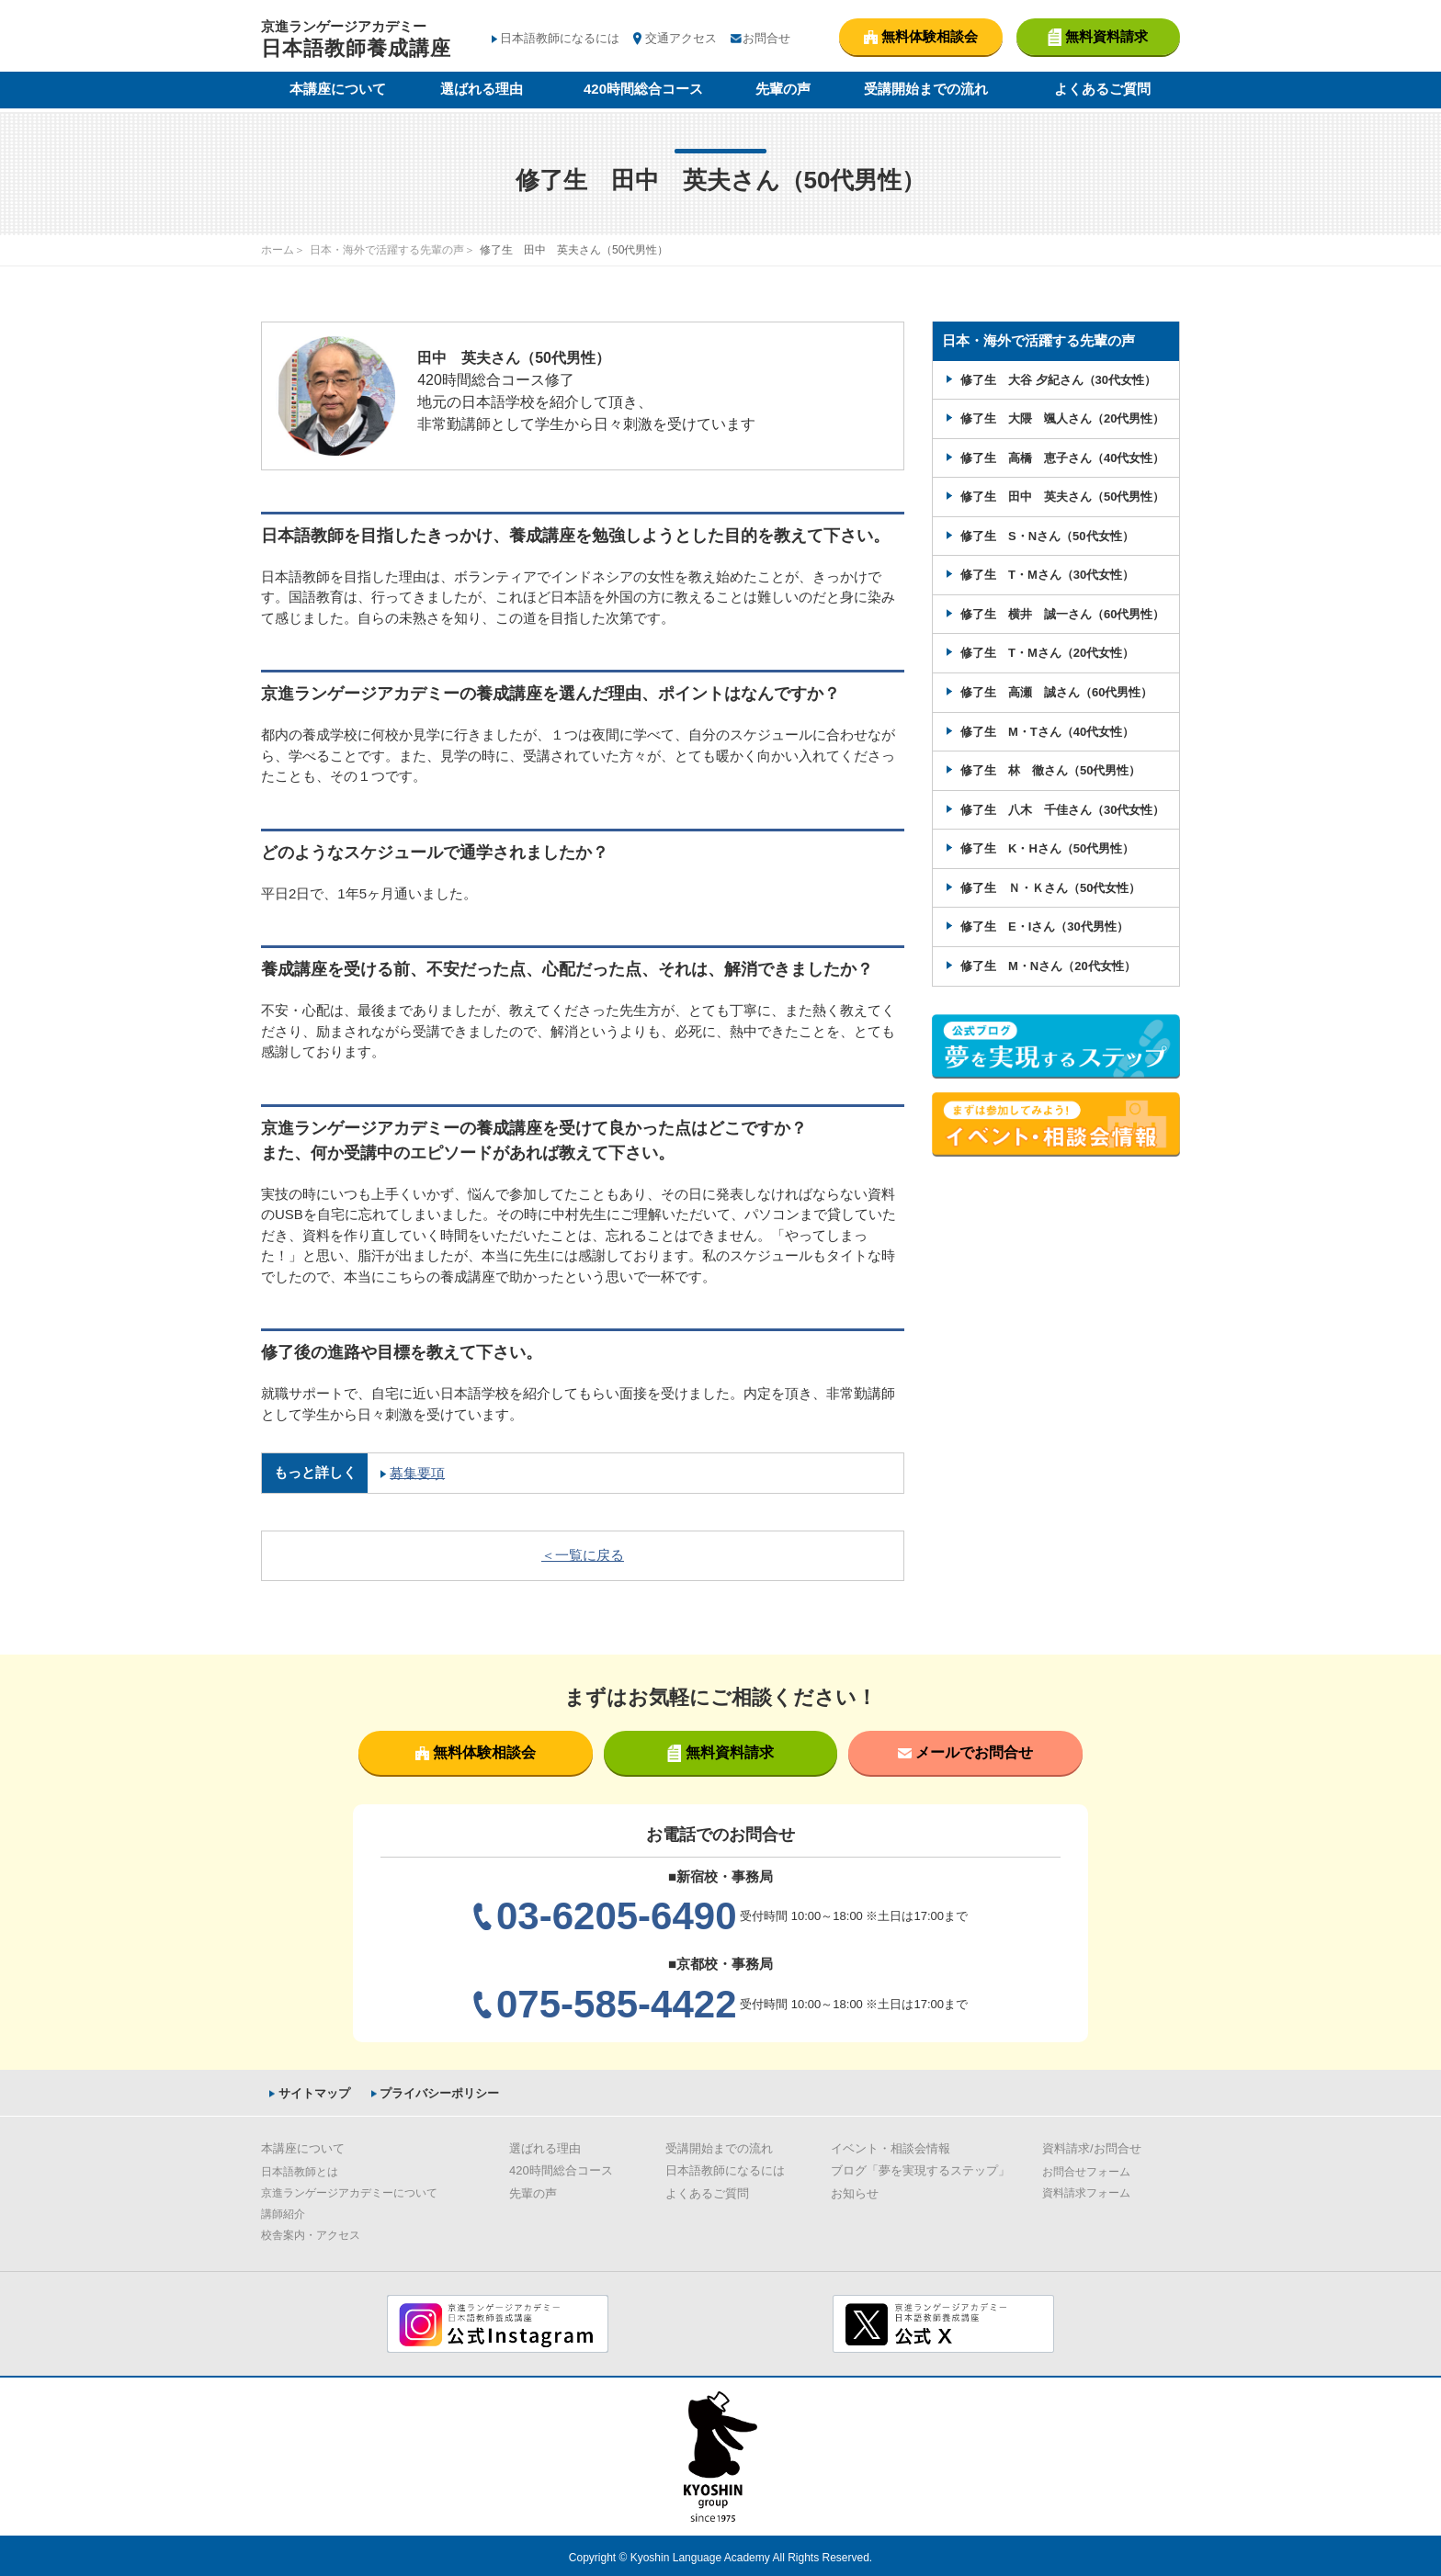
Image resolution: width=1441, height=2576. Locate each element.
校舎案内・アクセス (310, 2234)
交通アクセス (681, 38)
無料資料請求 (720, 1752)
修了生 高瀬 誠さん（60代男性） (1056, 691)
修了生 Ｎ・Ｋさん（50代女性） (1050, 886)
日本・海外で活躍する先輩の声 (387, 249)
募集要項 (416, 1472)
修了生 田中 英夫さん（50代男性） (1062, 496)
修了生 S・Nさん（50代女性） (1047, 535)
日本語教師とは (299, 2170)
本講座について (337, 89)
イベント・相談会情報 (890, 2147)
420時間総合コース (643, 89)
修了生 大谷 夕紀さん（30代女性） (1058, 379)
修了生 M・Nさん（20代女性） (1048, 964)
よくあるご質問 (1102, 89)
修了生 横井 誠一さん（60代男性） (1062, 613)
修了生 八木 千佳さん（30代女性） (1062, 808)
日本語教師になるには (559, 38)
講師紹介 (283, 2213)
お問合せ (766, 38)
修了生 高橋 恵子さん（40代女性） (1062, 457)
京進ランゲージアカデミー (356, 40)
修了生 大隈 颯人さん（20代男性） (1062, 417)
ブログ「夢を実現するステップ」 (920, 2169)
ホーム (277, 249)
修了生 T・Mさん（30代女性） (1047, 574)
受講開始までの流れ (926, 89)
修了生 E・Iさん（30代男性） (1044, 925)
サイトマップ (310, 2091)
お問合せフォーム (1086, 2170)
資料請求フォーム (1086, 2192)
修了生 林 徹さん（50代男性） (1050, 769)
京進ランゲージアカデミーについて (349, 2192)
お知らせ (855, 2192)
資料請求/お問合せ (1091, 2147)
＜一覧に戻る (582, 1554)
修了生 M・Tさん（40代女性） (1047, 730)
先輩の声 (783, 89)
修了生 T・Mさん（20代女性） (1047, 652)
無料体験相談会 (475, 1751)
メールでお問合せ (965, 1751)
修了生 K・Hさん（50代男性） (1047, 847)
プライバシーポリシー (436, 2091)
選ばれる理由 (481, 89)
